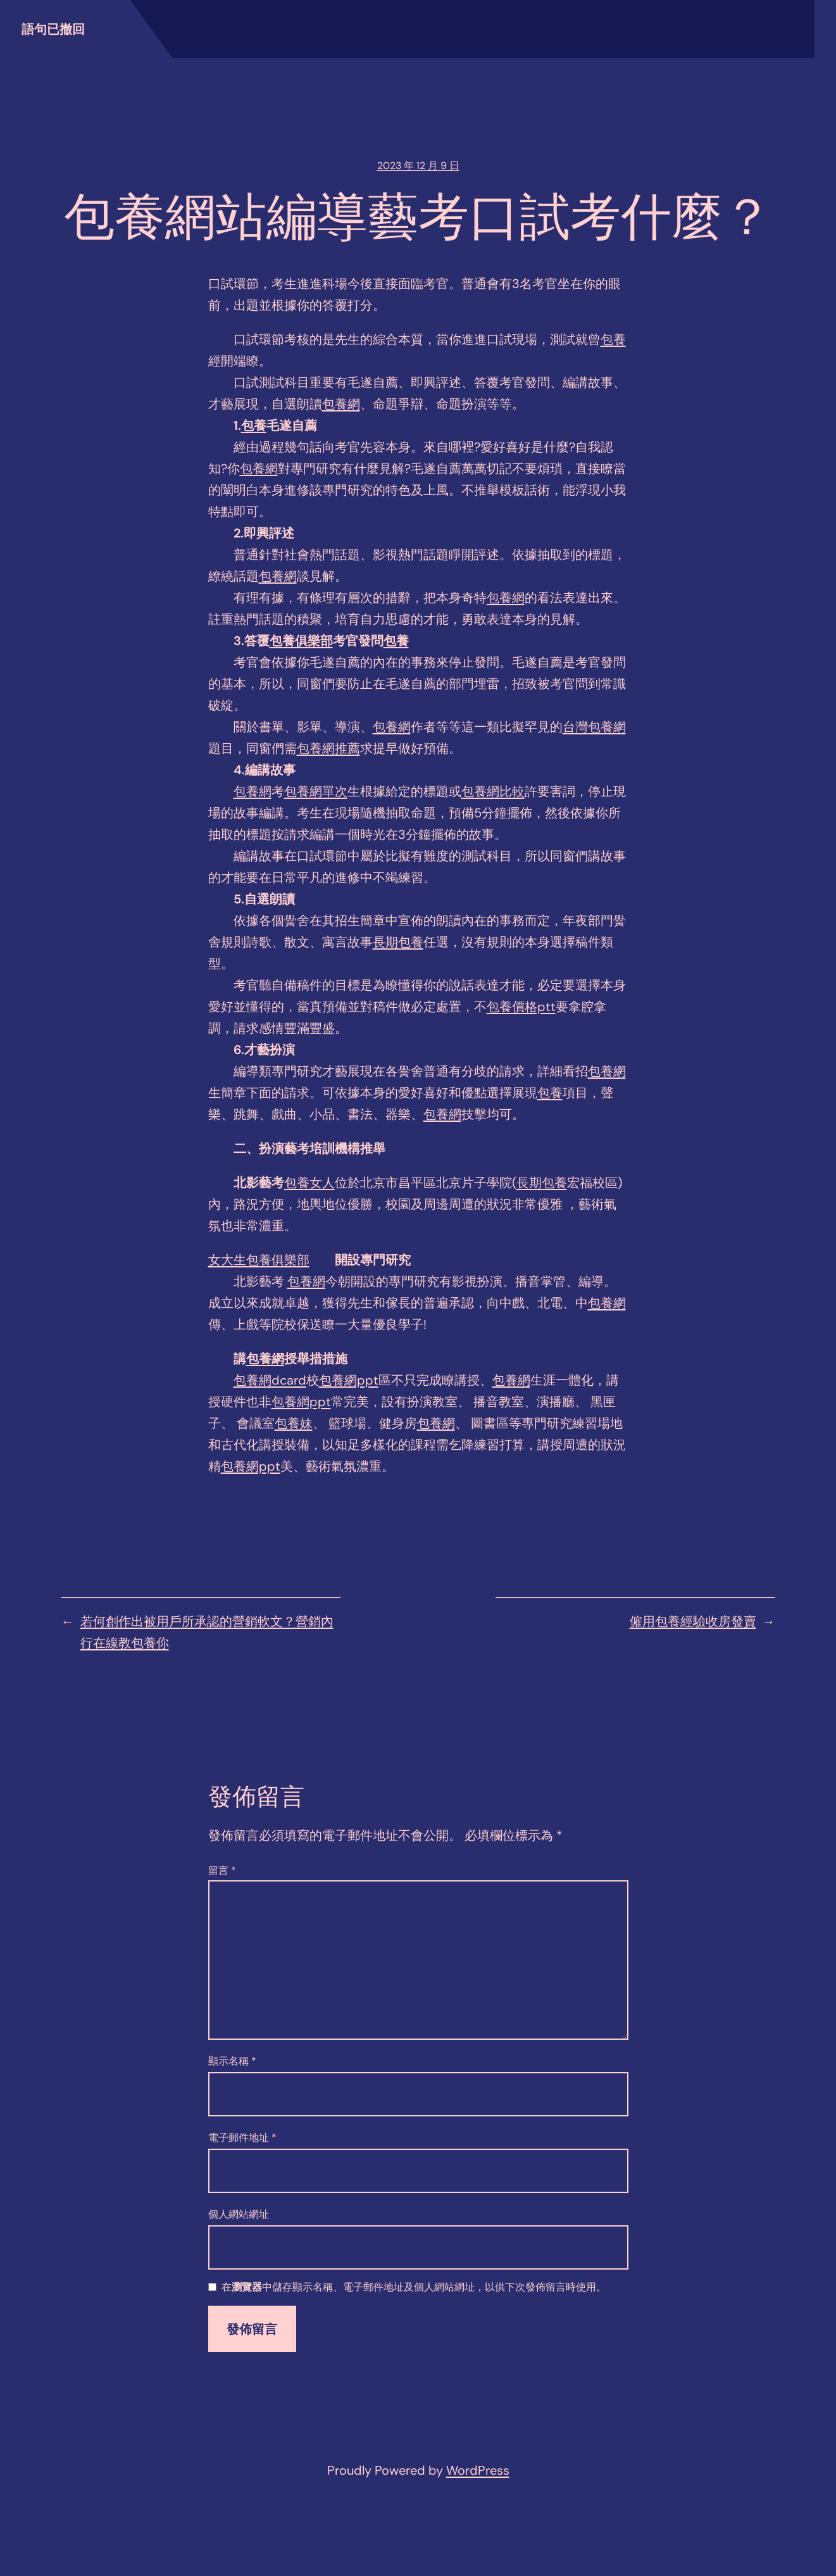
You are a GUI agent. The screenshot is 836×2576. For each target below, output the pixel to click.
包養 (613, 339)
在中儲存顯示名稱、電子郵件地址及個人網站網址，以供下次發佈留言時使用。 (413, 2287)
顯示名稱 (232, 2061)
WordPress (477, 2470)
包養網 (341, 404)
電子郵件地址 (242, 2137)
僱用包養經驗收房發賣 (693, 1621)
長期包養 (398, 942)
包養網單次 (315, 791)
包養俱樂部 (301, 640)
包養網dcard (270, 1380)
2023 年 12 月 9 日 (418, 165)
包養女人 (309, 1182)
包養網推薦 (328, 748)
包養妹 (294, 1423)
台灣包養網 (594, 727)
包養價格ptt (521, 1006)
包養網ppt (348, 1380)
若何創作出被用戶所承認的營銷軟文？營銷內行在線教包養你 (207, 1632)
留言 (222, 1870)
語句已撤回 (53, 29)
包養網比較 (493, 791)
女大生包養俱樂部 (258, 1260)
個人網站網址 (238, 2214)
